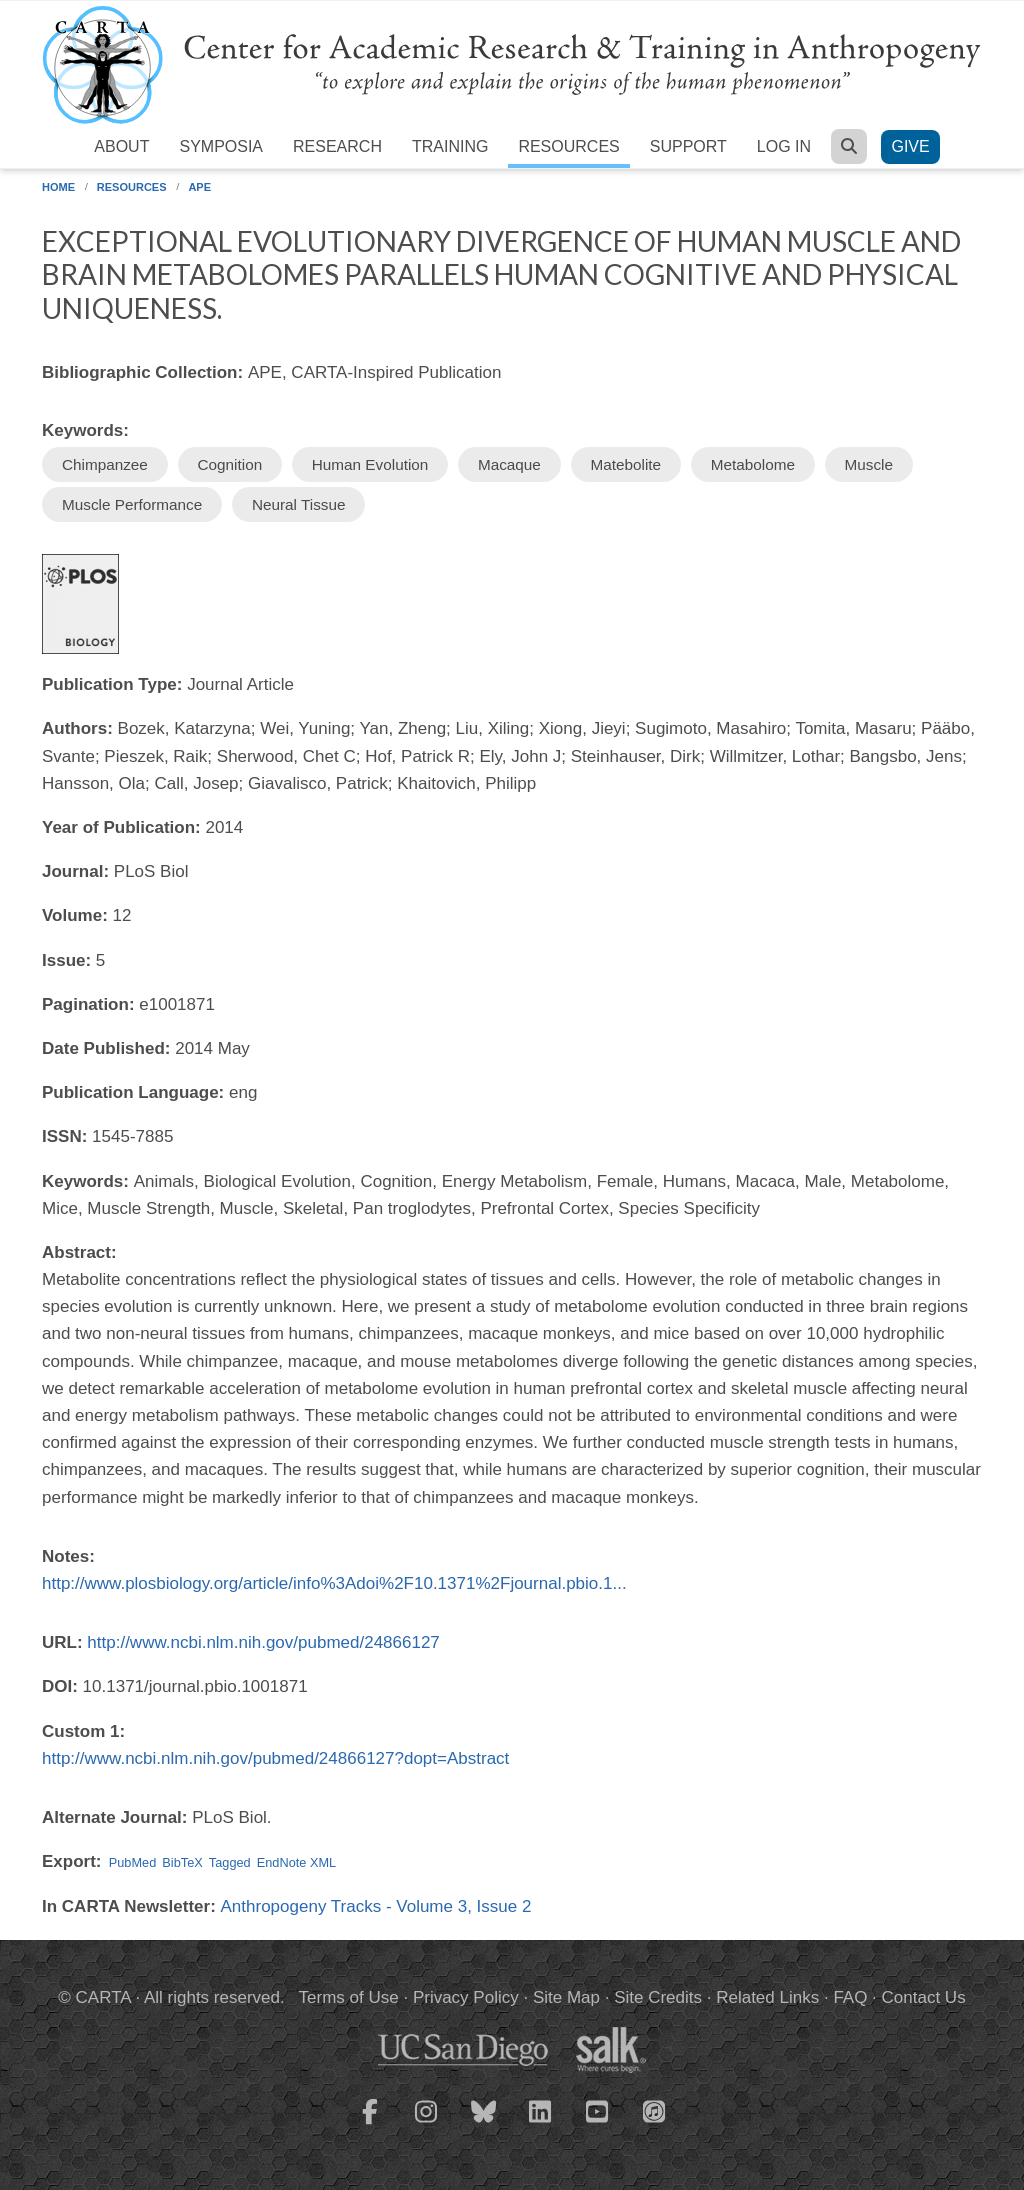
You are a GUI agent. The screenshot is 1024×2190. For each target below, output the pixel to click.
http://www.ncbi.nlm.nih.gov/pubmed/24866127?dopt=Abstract (275, 1758)
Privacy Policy (466, 1997)
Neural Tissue (299, 504)
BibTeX (182, 1862)
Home (58, 187)
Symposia (221, 146)
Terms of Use (349, 1997)
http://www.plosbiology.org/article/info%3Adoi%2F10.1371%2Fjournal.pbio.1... (334, 1583)
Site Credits (658, 1997)
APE (199, 187)
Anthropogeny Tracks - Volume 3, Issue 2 (376, 1906)
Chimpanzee (105, 464)
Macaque (509, 464)
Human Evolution (370, 464)
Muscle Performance (132, 504)
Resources (568, 146)
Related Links (767, 1997)
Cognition (230, 464)
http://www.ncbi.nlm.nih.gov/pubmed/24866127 (263, 1642)
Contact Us (924, 1997)
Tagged (230, 1862)
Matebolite (626, 464)
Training (450, 146)
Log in (784, 146)
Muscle (869, 464)
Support (688, 146)
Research (337, 146)
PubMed (133, 1862)
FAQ (850, 1997)
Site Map (566, 1997)
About (121, 146)
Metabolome (753, 464)
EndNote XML (296, 1862)
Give (910, 146)
